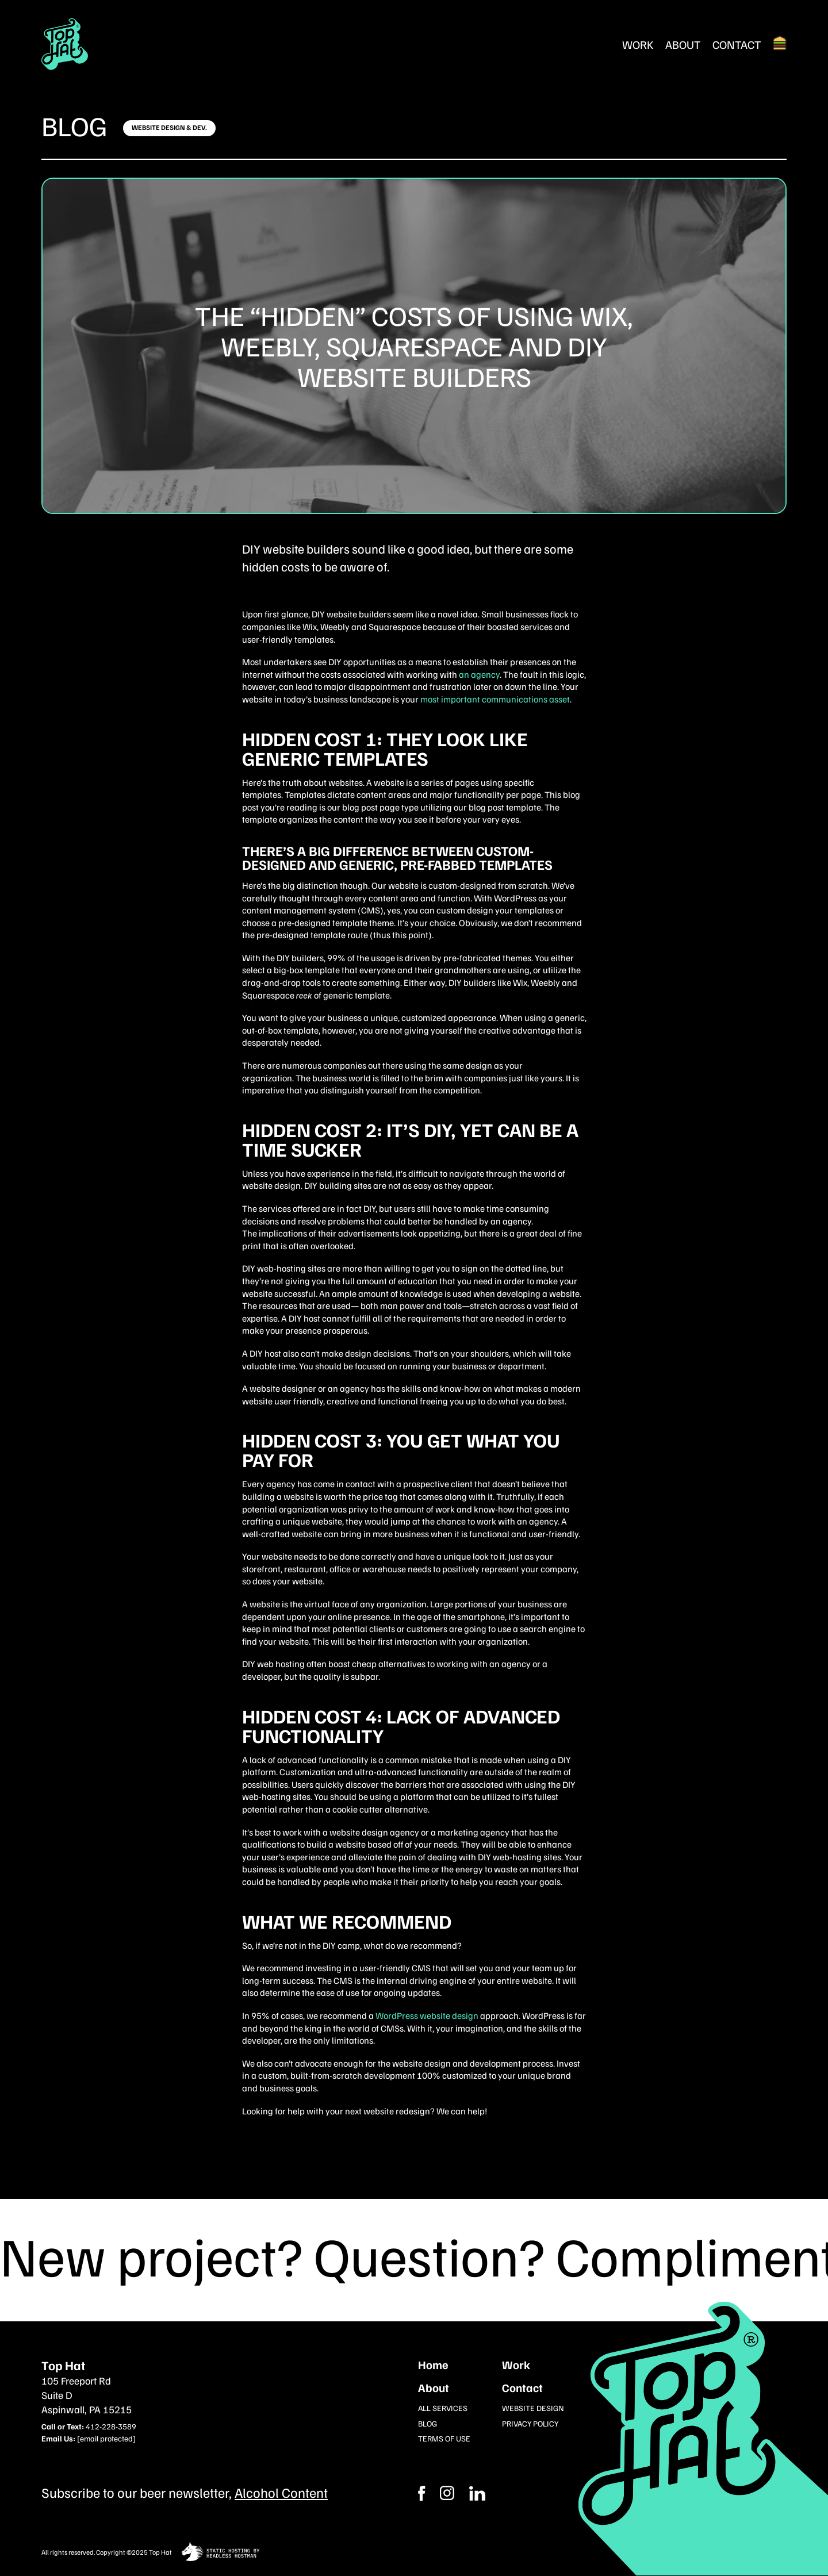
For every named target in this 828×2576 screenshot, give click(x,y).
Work (638, 44)
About (683, 44)
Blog (74, 125)
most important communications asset (495, 699)
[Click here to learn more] (169, 128)
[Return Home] (65, 44)
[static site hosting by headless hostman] (220, 2553)
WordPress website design (426, 2015)
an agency (479, 674)
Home (433, 2364)
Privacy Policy (530, 2423)
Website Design (533, 2408)
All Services (442, 2408)
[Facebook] (447, 2493)
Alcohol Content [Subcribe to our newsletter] (281, 2492)
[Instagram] (477, 2493)
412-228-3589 (111, 2426)
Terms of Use (444, 2438)
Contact (736, 44)
